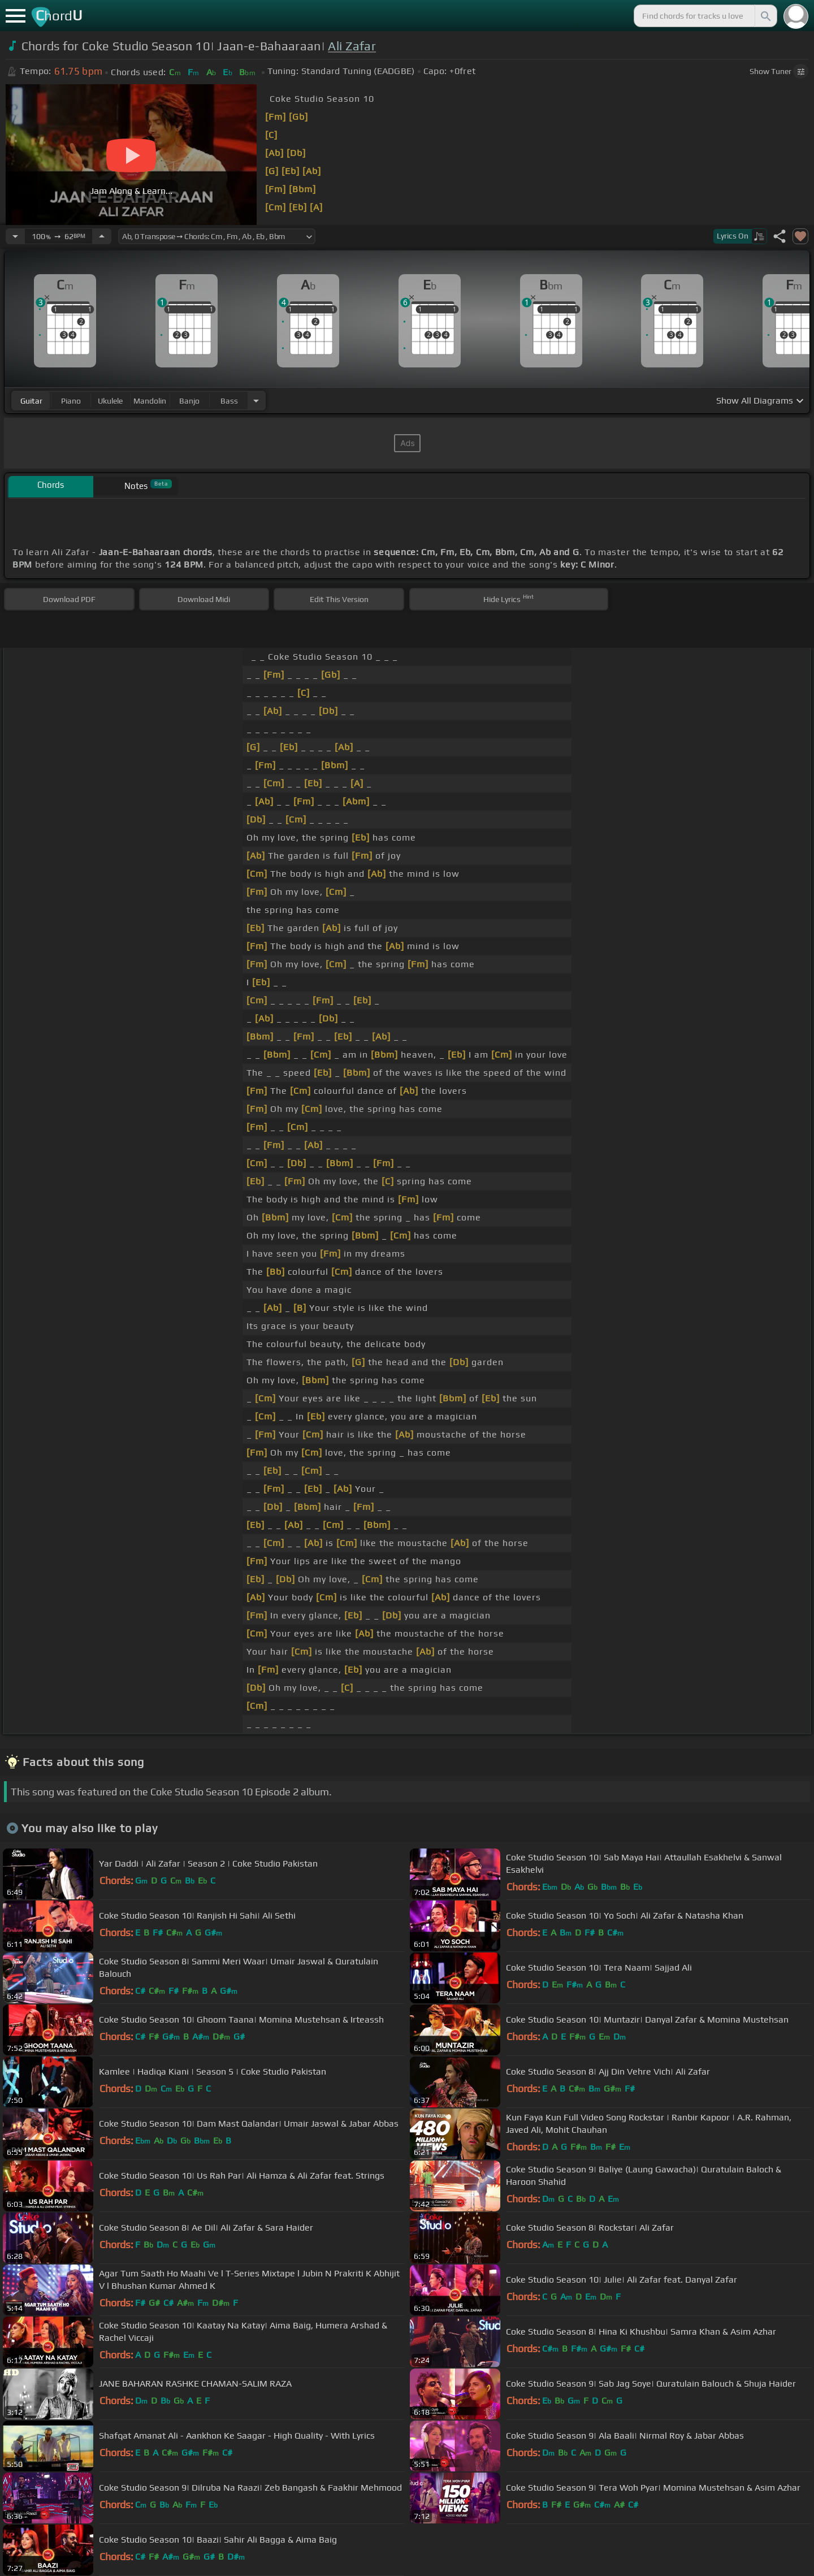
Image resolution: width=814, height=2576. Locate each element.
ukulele (110, 400)
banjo (189, 400)
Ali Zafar (352, 46)
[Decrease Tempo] (15, 236)
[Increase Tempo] (101, 236)
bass (229, 400)
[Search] (765, 16)
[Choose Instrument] (256, 400)
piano (71, 400)
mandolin (149, 400)
